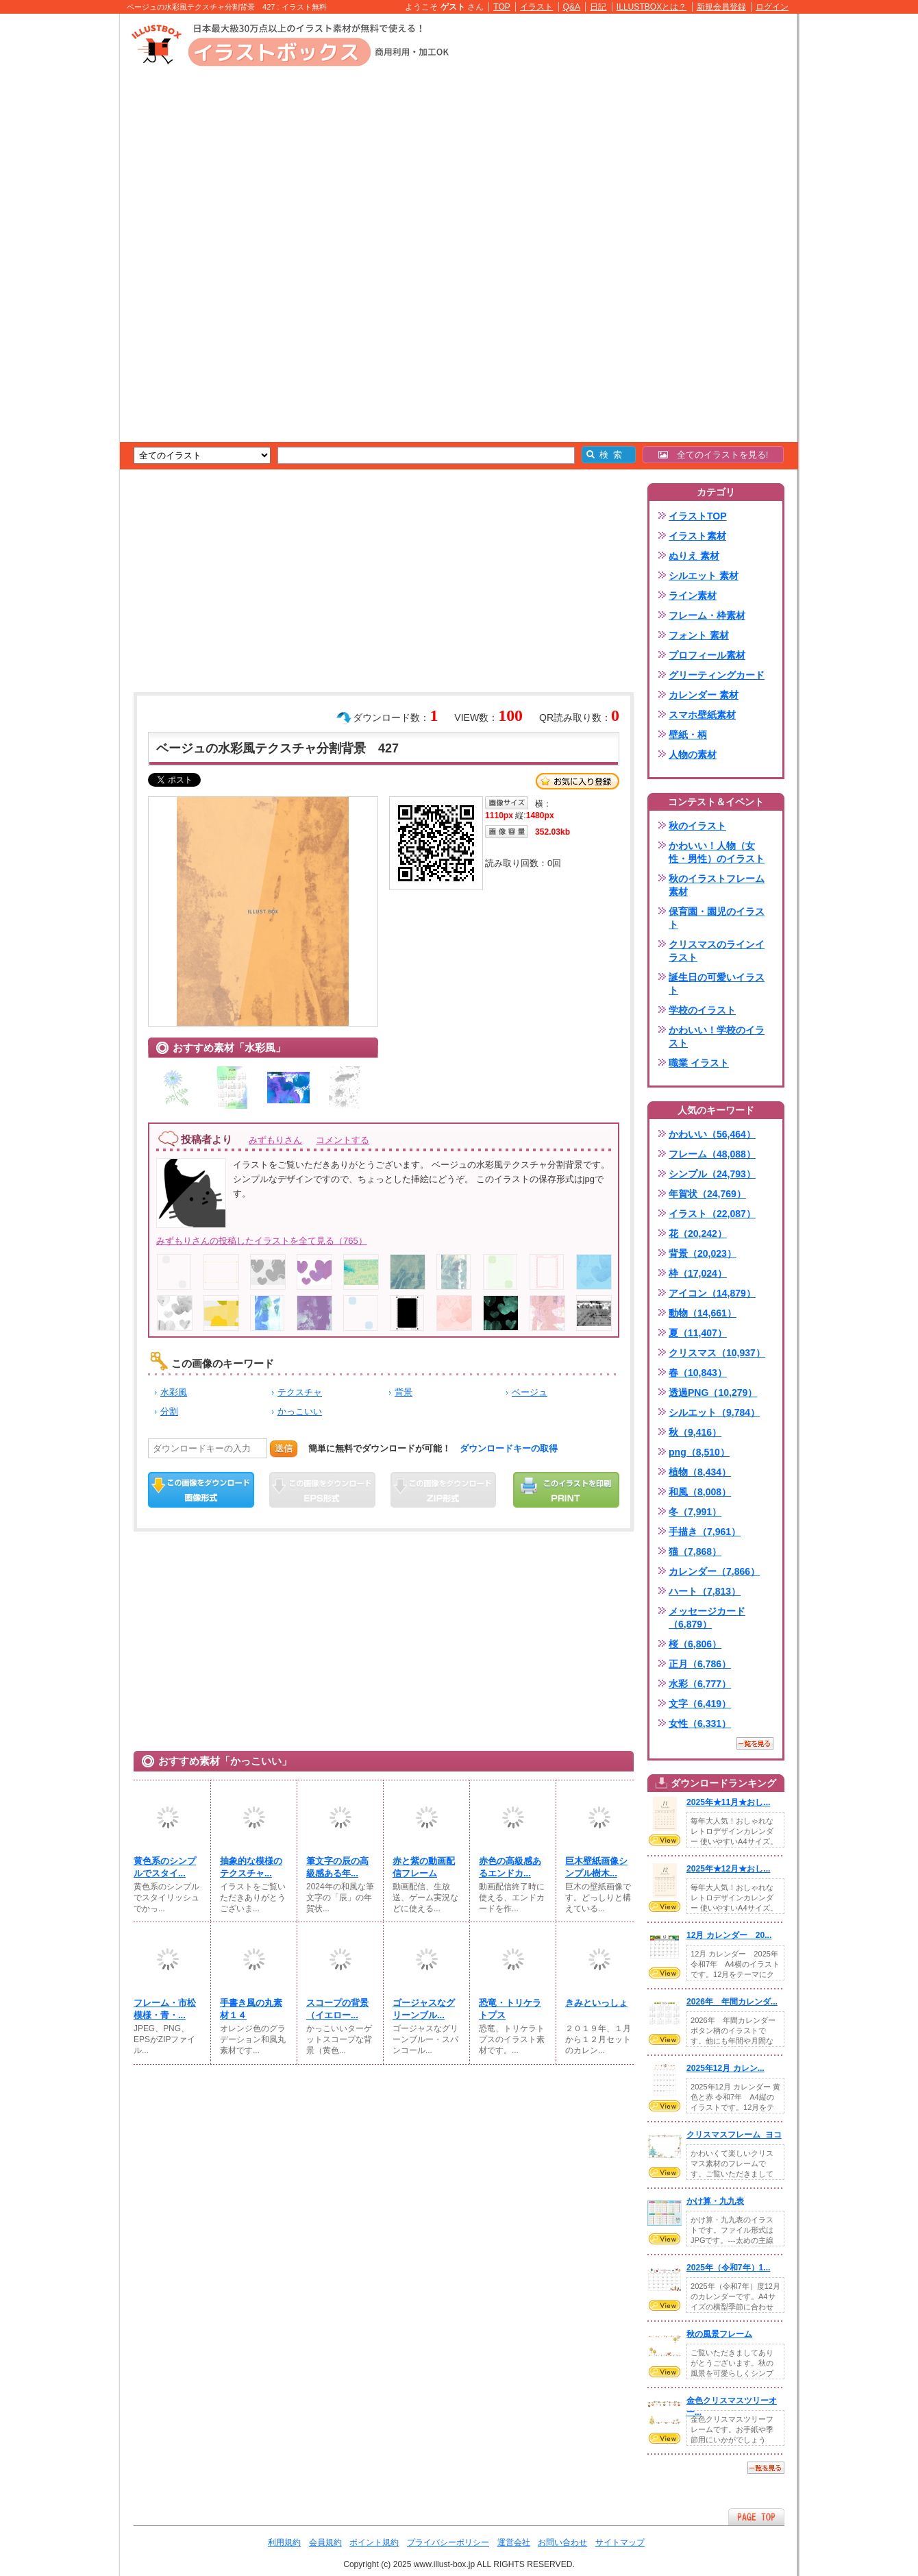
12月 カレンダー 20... (728, 1935)
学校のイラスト (702, 1010)
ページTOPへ (756, 2516)
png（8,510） (699, 1452)
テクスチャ (299, 1392)
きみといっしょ (596, 2003)
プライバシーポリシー (448, 2542)
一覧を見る (754, 1743)
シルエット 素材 (704, 575)
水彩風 (173, 1392)
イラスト (536, 7)
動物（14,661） (702, 1313)
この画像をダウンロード (201, 1490)
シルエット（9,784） (714, 1412)
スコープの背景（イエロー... (337, 2009)
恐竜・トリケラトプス (510, 2009)
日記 (598, 7)
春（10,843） (698, 1372)
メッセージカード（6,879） (707, 1618)
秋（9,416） (695, 1432)
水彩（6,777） (700, 1683)
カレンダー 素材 (704, 694)
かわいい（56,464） (712, 1134)
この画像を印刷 (566, 1490)
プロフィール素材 (707, 655)
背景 (403, 1392)
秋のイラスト (697, 825)
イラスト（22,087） (712, 1213)
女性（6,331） (700, 1723)
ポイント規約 (374, 2542)
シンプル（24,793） (712, 1173)
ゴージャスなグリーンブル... (424, 2009)
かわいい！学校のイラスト (717, 1036)
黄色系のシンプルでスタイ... (165, 1867)
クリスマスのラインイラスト (717, 951)
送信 (284, 1448)
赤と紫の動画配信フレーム (424, 1867)
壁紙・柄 (688, 734)
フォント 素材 (699, 635)
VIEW (664, 1840)
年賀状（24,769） (707, 1193)
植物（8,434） (700, 1472)
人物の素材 (693, 754)
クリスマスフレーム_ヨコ (734, 2134)
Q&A (572, 7)
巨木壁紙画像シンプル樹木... (596, 1867)
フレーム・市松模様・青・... (165, 2009)
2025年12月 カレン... (725, 2068)
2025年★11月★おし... (728, 1802)
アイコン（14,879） (712, 1293)
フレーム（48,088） (712, 1154)
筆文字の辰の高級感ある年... (337, 1867)
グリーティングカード (717, 675)
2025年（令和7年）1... (728, 2267)
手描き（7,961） (705, 1531)
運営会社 (513, 2542)
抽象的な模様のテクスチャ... (251, 1867)
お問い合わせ (562, 2542)
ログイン (772, 7)
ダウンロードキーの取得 (509, 1448)
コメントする (342, 1140)
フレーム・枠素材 (707, 615)
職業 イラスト (699, 1062)
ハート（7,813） (705, 1591)
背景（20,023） (702, 1253)
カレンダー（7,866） (714, 1571)
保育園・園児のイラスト (717, 918)
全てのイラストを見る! (713, 455)
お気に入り (577, 781)
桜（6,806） (695, 1644)
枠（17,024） (698, 1273)
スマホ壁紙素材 (702, 714)
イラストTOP (698, 516)
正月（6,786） (700, 1663)
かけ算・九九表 (715, 2201)
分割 (169, 1411)
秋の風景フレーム (719, 2334)
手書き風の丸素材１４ (251, 2009)
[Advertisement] (55, 226)
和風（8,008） (700, 1491)
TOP (501, 7)
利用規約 (284, 2542)
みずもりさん (275, 1140)
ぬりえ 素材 (694, 555)
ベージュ (529, 1392)
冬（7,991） (695, 1511)
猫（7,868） (695, 1551)
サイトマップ (620, 2542)
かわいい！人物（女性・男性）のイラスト (717, 852)
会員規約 (325, 2542)
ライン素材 (693, 595)
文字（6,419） (700, 1703)
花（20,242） (698, 1233)
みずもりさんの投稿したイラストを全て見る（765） (261, 1241)
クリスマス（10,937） (717, 1352)
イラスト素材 (697, 535)
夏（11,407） (698, 1332)
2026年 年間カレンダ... (732, 2002)
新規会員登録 (721, 7)
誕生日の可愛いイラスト (717, 984)
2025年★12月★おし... (728, 1869)
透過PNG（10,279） (713, 1392)
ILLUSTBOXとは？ (651, 7)
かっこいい (299, 1411)
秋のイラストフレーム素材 (717, 885)
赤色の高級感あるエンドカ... (510, 1867)
